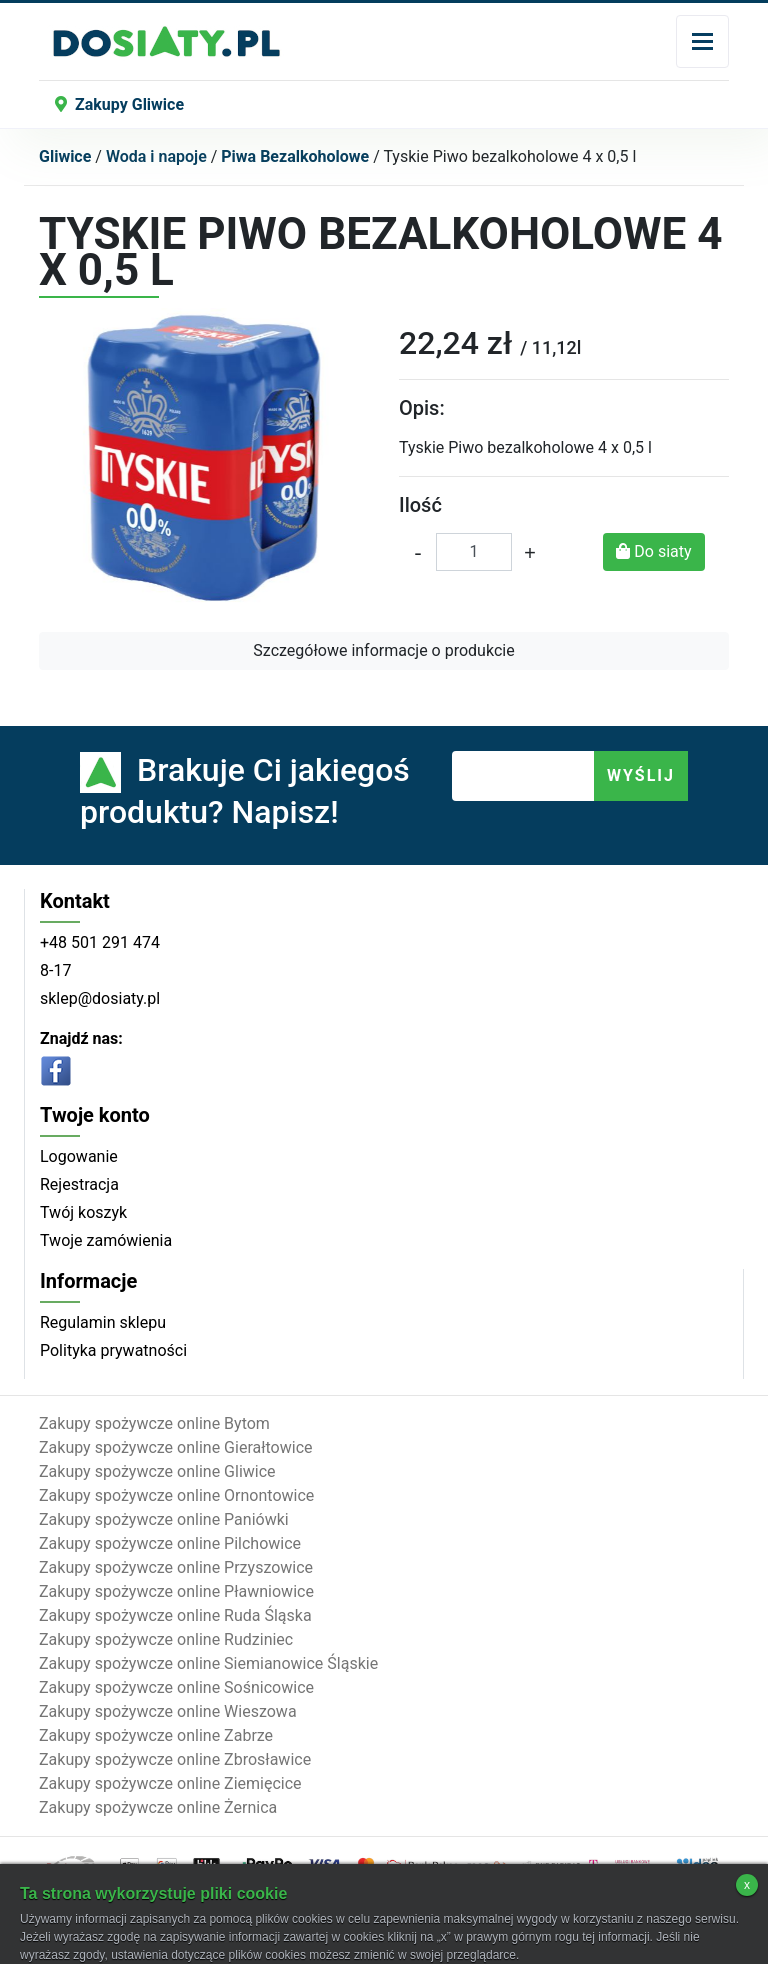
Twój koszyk (83, 1212)
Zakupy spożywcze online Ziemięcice (170, 1783)
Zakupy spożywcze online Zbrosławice (175, 1759)
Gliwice (65, 156)
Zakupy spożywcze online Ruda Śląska (175, 1615)
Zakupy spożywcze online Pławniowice (176, 1591)
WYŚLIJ (641, 775)
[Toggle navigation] (702, 41)
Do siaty (653, 551)
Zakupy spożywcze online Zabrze (156, 1735)
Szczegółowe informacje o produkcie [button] (383, 650)
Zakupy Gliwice (119, 104)
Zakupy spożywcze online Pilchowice (170, 1543)
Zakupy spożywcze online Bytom (154, 1423)
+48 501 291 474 (100, 942)
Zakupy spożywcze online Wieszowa (168, 1711)
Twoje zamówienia (106, 1240)
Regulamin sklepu (103, 1322)
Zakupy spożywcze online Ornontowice (176, 1495)
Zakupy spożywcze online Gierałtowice (176, 1447)
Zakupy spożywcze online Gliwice (157, 1471)
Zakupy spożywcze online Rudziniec (166, 1639)
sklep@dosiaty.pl (100, 998)
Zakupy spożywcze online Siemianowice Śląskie (208, 1663)
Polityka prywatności (113, 1350)
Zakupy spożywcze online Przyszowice (176, 1567)
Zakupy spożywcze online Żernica (158, 1807)
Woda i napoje (156, 156)
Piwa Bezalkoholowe (295, 156)
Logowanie (79, 1156)
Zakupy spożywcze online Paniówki (164, 1519)
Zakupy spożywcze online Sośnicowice (176, 1687)
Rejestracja (79, 1184)
